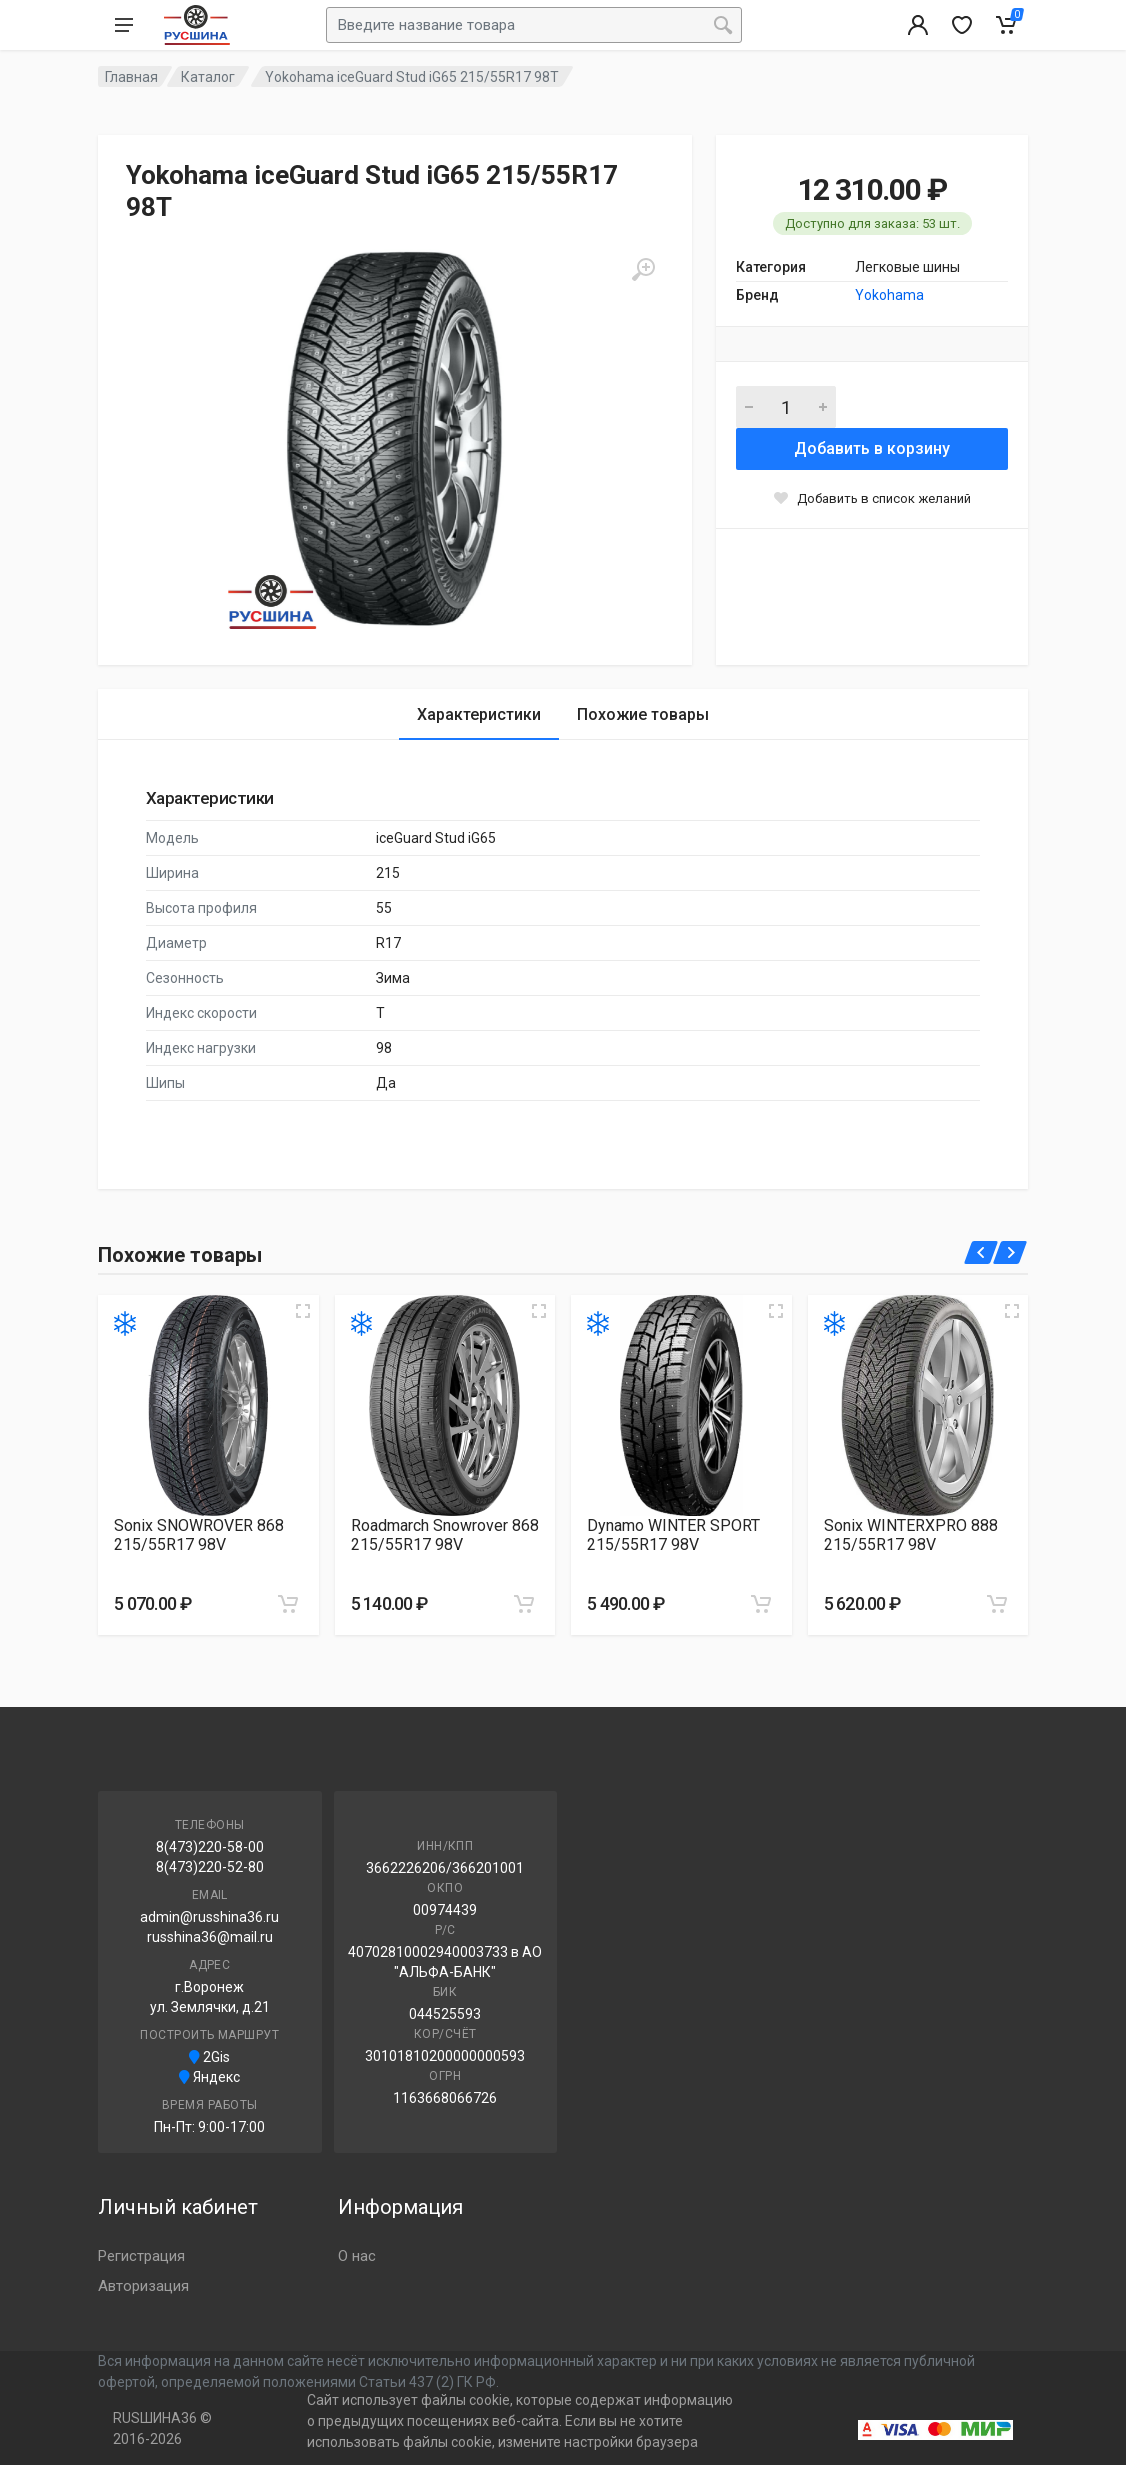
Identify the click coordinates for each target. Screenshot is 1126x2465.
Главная (131, 77)
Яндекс (209, 2077)
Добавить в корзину (872, 448)
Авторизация (143, 2286)
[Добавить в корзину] (288, 1604)
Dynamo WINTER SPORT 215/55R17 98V (673, 1535)
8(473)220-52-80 (210, 1867)
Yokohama (889, 295)
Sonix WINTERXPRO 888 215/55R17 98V (911, 1535)
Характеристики (479, 714)
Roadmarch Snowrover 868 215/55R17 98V (445, 1535)
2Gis (209, 2057)
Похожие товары (643, 714)
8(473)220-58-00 (210, 1847)
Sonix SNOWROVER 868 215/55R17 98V (199, 1535)
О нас (357, 2256)
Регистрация (141, 2256)
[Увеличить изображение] (303, 1311)
